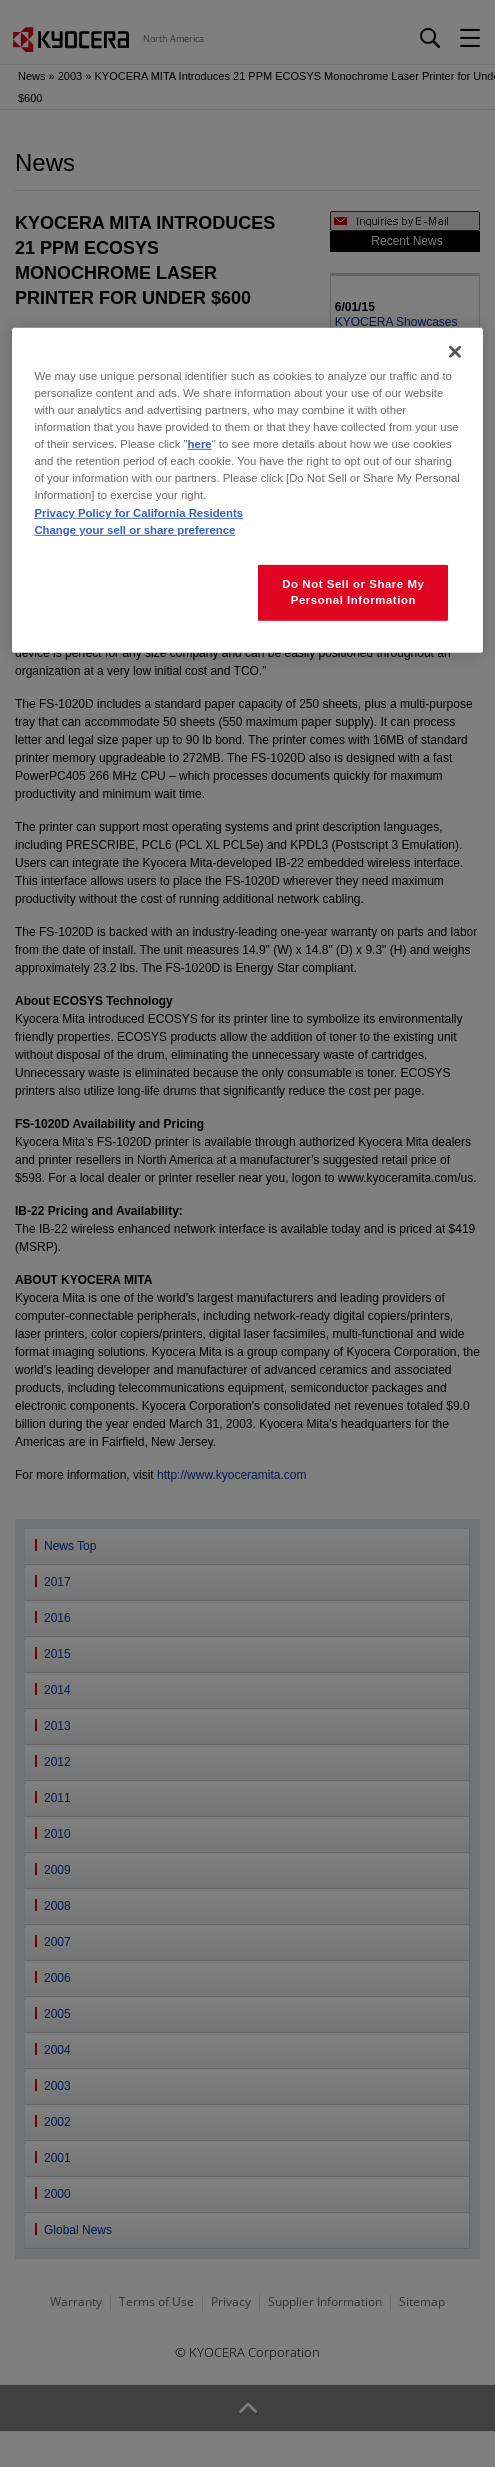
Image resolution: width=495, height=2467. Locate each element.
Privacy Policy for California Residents (138, 512)
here (200, 444)
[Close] (455, 352)
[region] (247, 490)
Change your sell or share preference (134, 529)
